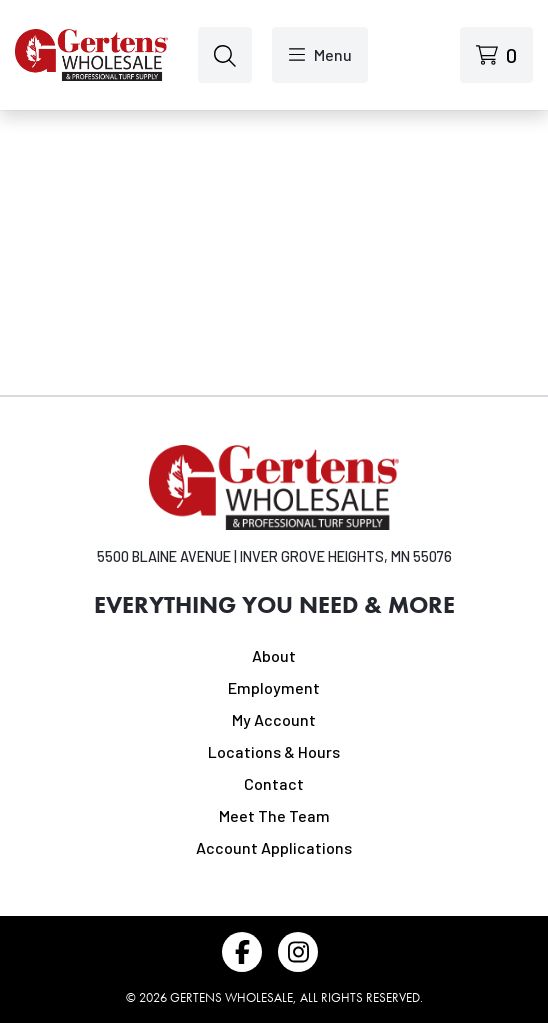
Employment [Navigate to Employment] (274, 687)
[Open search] (225, 55)
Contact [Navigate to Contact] (274, 783)
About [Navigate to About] (274, 655)
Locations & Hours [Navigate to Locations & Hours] (274, 751)
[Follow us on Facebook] (242, 952)
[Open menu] (320, 55)
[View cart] (496, 55)
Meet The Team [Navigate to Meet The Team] (274, 815)
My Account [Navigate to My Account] (274, 719)
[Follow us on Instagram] (298, 952)
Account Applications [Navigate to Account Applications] (274, 847)
